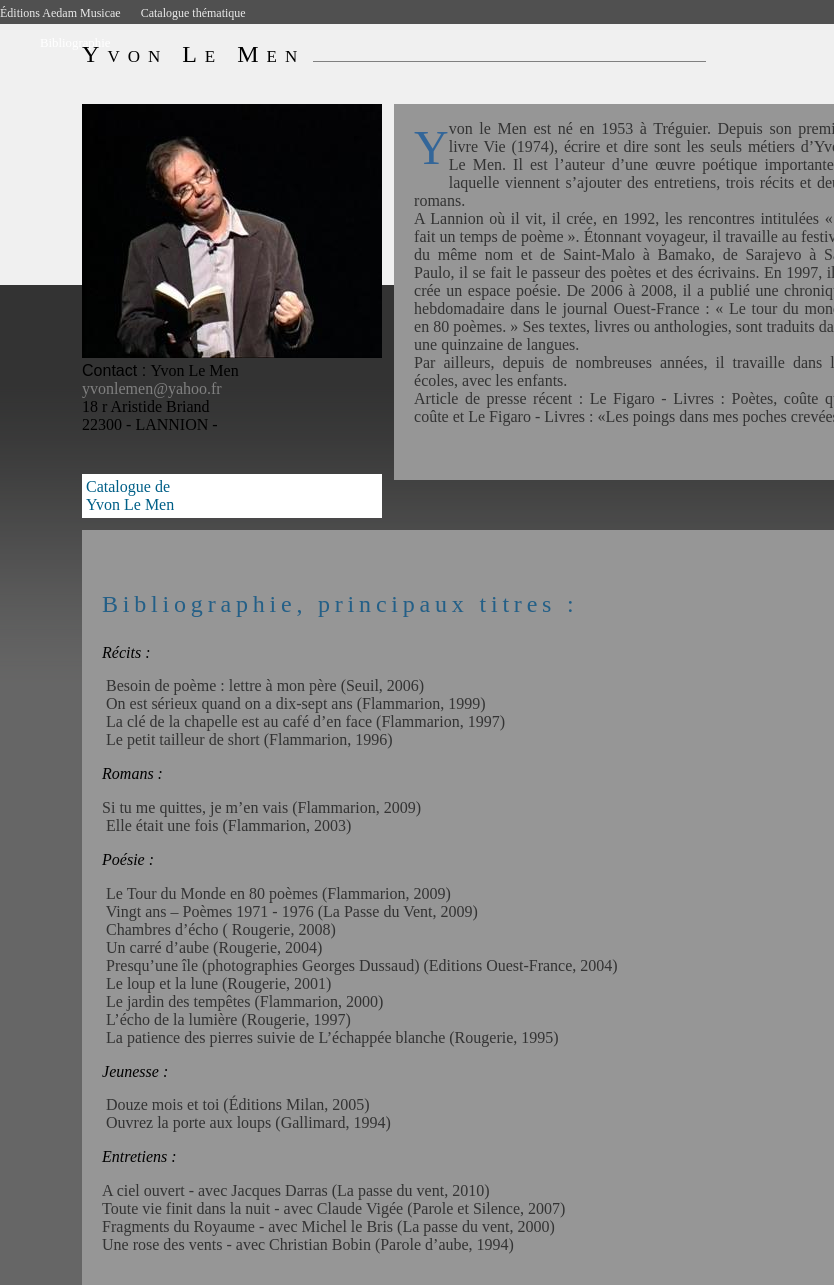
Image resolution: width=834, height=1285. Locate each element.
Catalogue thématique (193, 13)
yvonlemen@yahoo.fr (152, 388)
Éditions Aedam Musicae (60, 13)
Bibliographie (75, 43)
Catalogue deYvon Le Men (130, 495)
